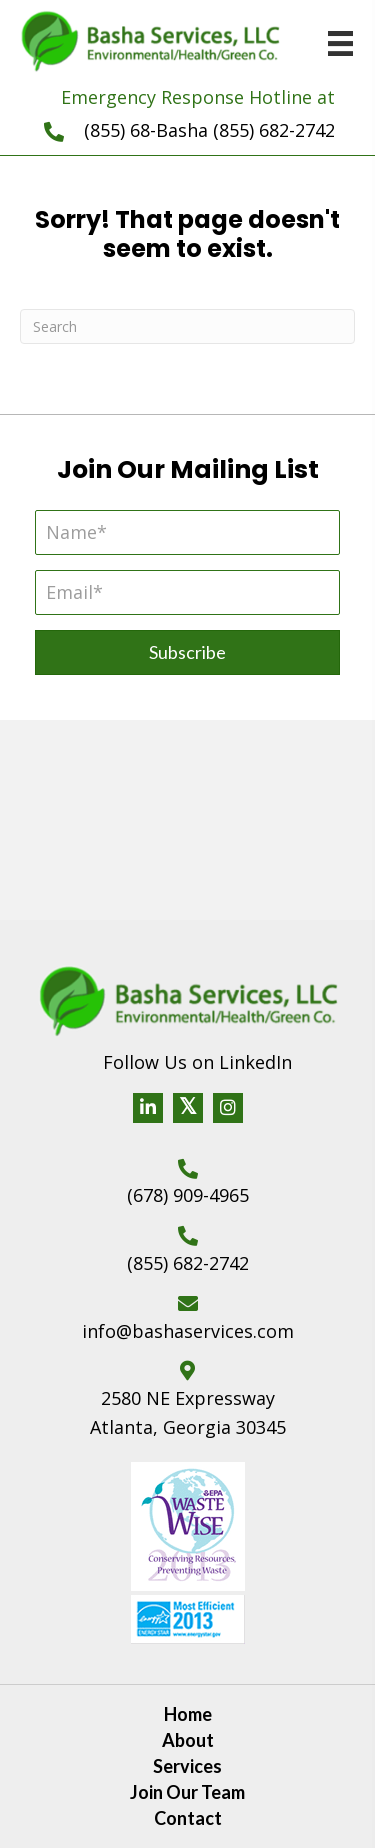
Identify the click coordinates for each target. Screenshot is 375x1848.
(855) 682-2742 (188, 1263)
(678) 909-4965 (188, 1195)
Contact (188, 1818)
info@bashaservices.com (188, 1331)
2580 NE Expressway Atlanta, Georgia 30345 (188, 1412)
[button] (187, 652)
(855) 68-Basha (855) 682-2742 (209, 130)
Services (187, 1766)
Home (188, 1714)
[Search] (187, 326)
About (188, 1740)
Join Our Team (187, 1792)
